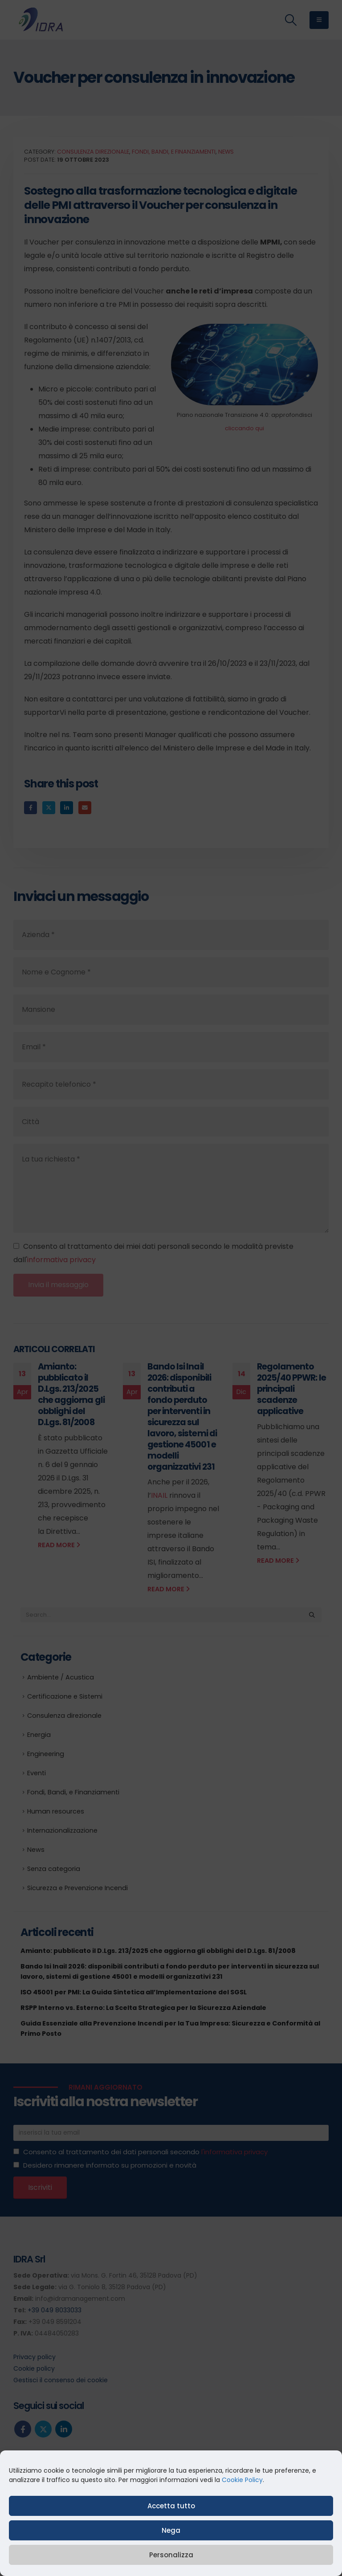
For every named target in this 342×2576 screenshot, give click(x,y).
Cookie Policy (242, 2479)
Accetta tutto (171, 2506)
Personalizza (171, 2555)
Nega (171, 2530)
